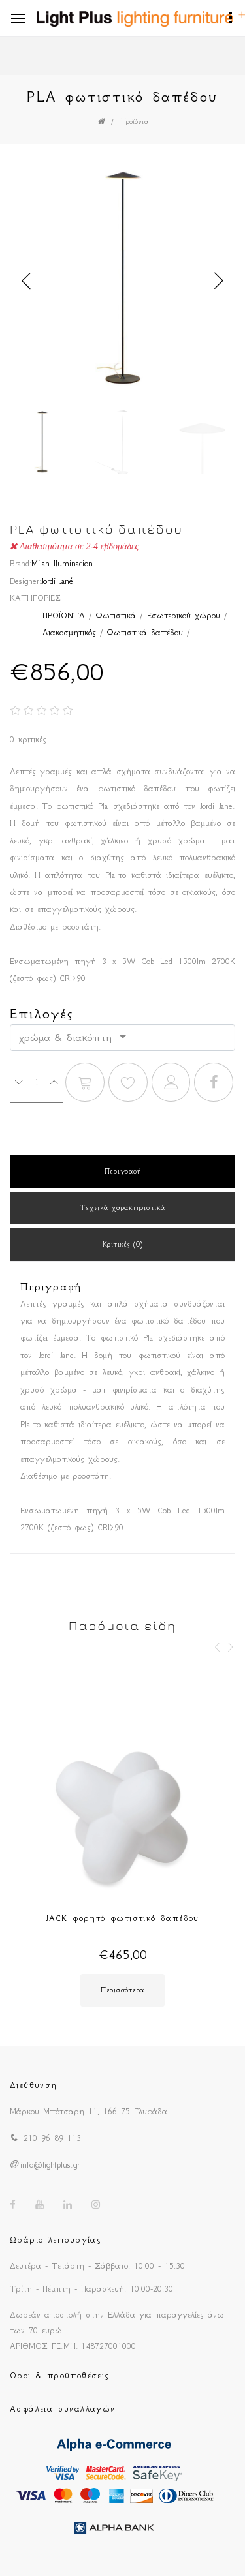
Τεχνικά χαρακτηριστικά (122, 1208)
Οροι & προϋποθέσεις (60, 2375)
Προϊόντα (134, 121)
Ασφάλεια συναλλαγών (63, 2409)
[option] (122, 281)
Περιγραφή (122, 1171)
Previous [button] (26, 281)
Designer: (25, 581)
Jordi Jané (57, 581)
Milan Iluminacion (62, 563)
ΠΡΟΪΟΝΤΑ (63, 615)
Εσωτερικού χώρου (183, 615)
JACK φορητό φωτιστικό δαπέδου (122, 1918)
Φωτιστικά (116, 615)
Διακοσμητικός (69, 632)
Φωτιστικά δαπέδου (145, 632)
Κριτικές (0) (123, 1244)
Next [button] (219, 281)
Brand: (20, 563)
